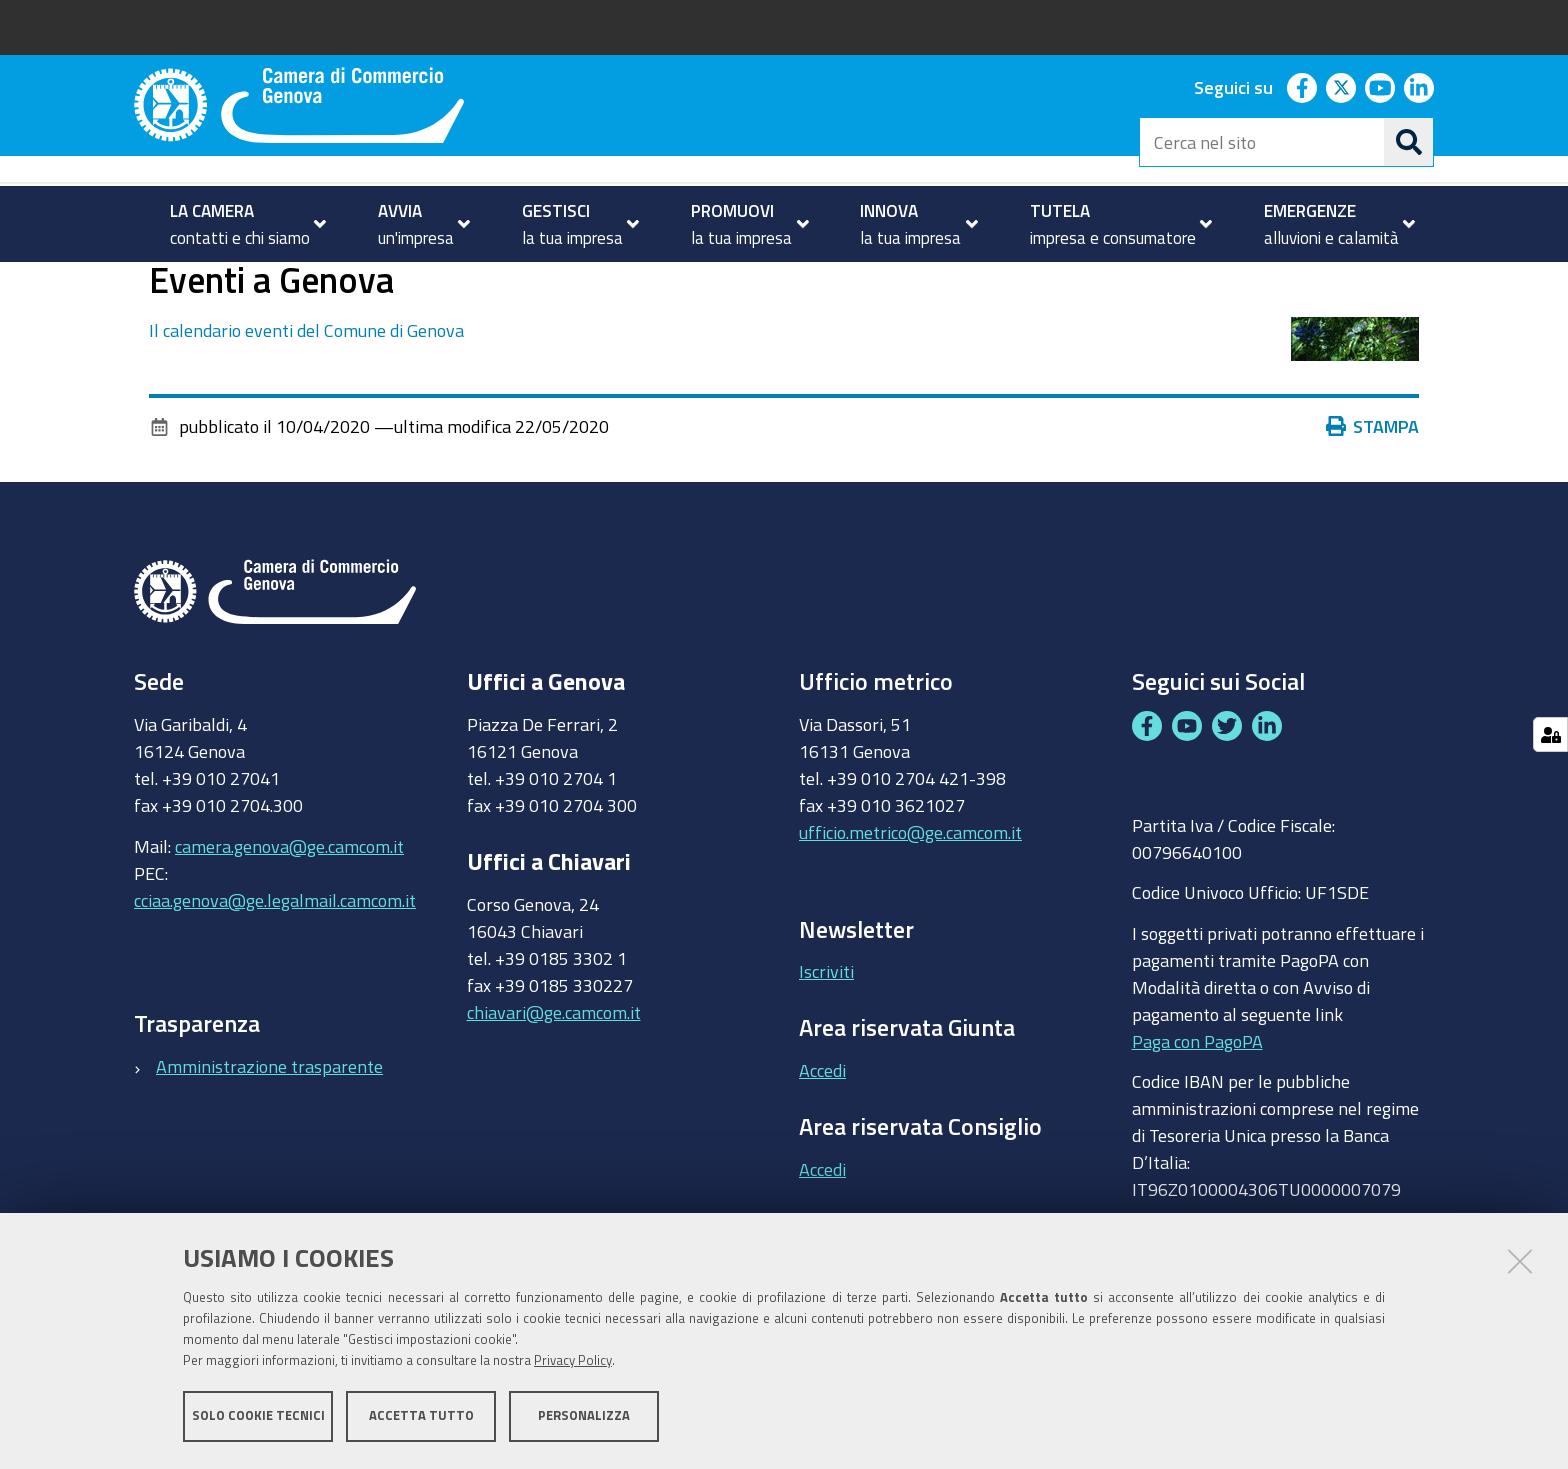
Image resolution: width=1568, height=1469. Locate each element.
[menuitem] (239, 224)
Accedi (822, 1150)
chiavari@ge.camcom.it (554, 1091)
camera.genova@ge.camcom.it (289, 925)
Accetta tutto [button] (421, 1416)
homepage (214, 283)
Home (147, 283)
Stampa (1373, 506)
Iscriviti (826, 1051)
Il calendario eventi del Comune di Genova (306, 410)
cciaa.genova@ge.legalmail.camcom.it (275, 979)
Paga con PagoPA (1197, 1120)
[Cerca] (1409, 142)
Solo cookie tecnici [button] (258, 1416)
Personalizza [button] (584, 1416)
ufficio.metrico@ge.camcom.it (910, 912)
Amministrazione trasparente (269, 1145)
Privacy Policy (573, 1361)
